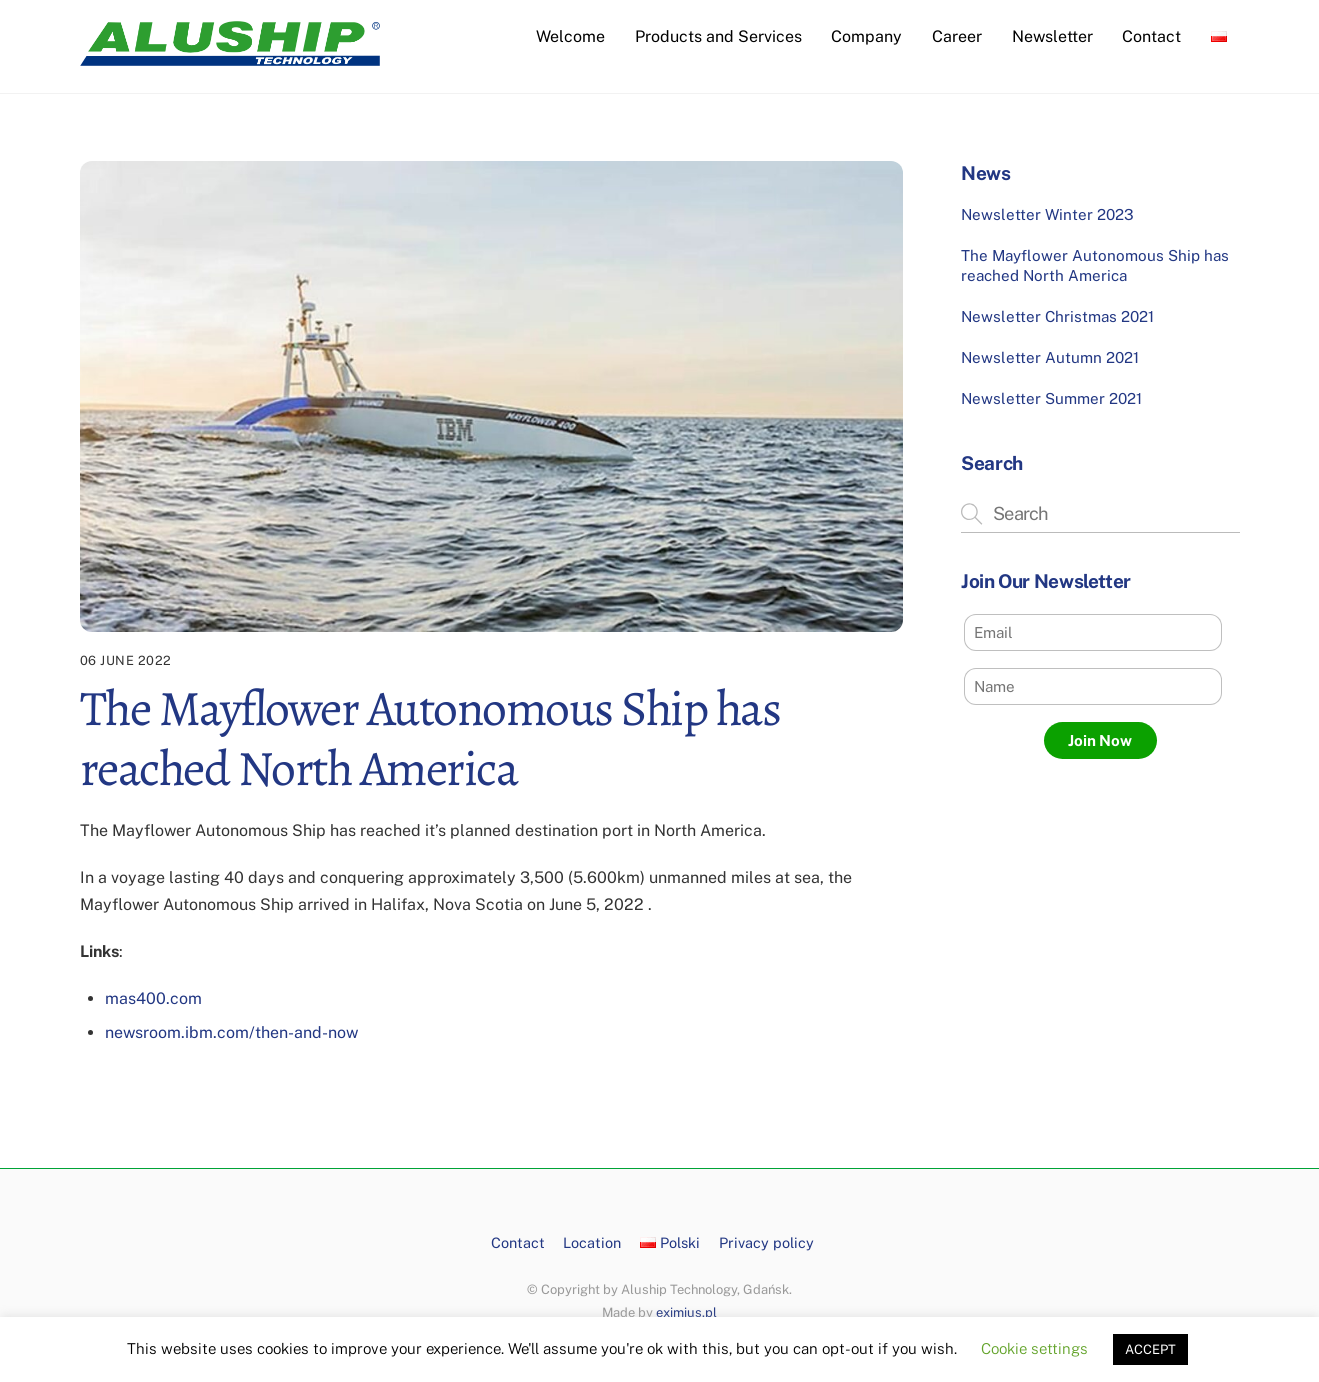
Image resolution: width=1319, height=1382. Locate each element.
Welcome (570, 36)
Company (866, 36)
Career (957, 36)
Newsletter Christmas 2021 (1057, 316)
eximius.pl (686, 1312)
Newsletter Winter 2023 (1047, 214)
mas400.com (153, 998)
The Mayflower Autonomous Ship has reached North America (1095, 265)
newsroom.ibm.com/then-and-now (231, 1032)
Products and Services (718, 36)
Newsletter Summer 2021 (1051, 398)
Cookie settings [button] (1034, 1348)
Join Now (1100, 740)
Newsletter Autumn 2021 (1050, 357)
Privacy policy (766, 1242)
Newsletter (1052, 36)
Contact (1151, 36)
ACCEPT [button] (1150, 1349)
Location (592, 1242)
